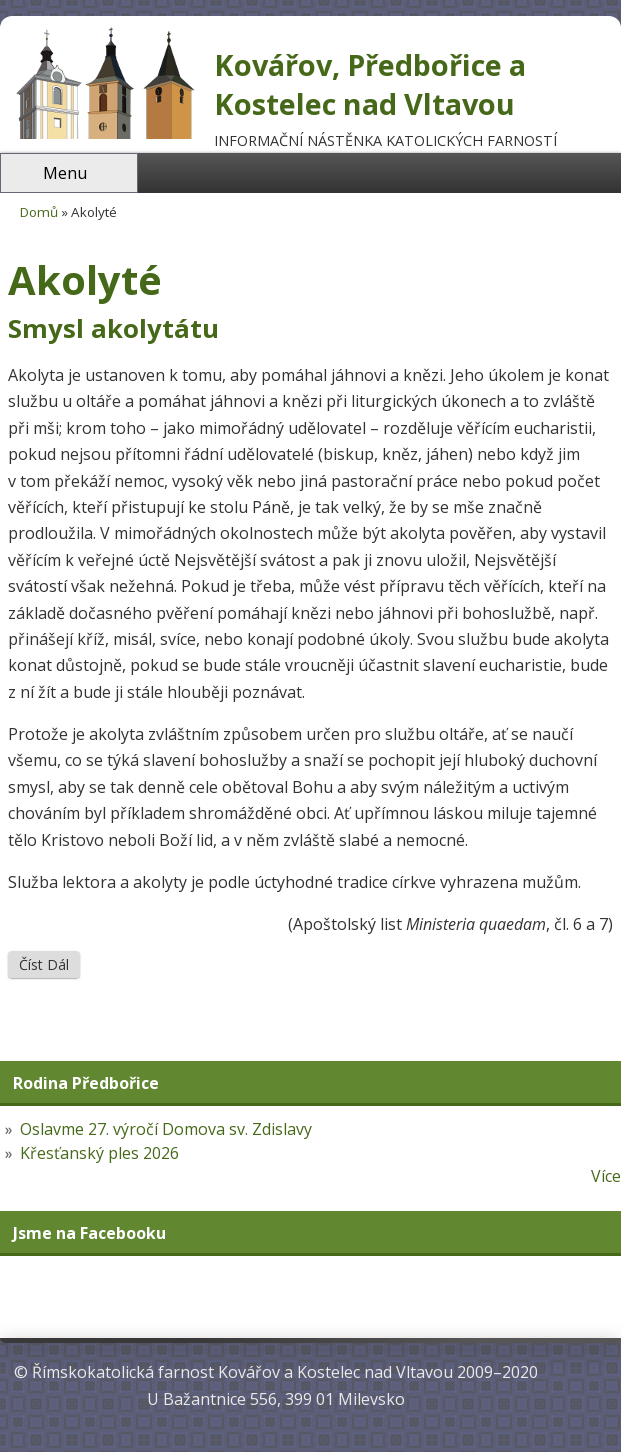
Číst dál (49, 964)
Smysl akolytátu (113, 328)
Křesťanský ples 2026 (99, 1153)
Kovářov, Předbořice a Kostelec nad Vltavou (370, 84)
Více (606, 1176)
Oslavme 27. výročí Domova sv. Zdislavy (166, 1129)
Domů (39, 212)
